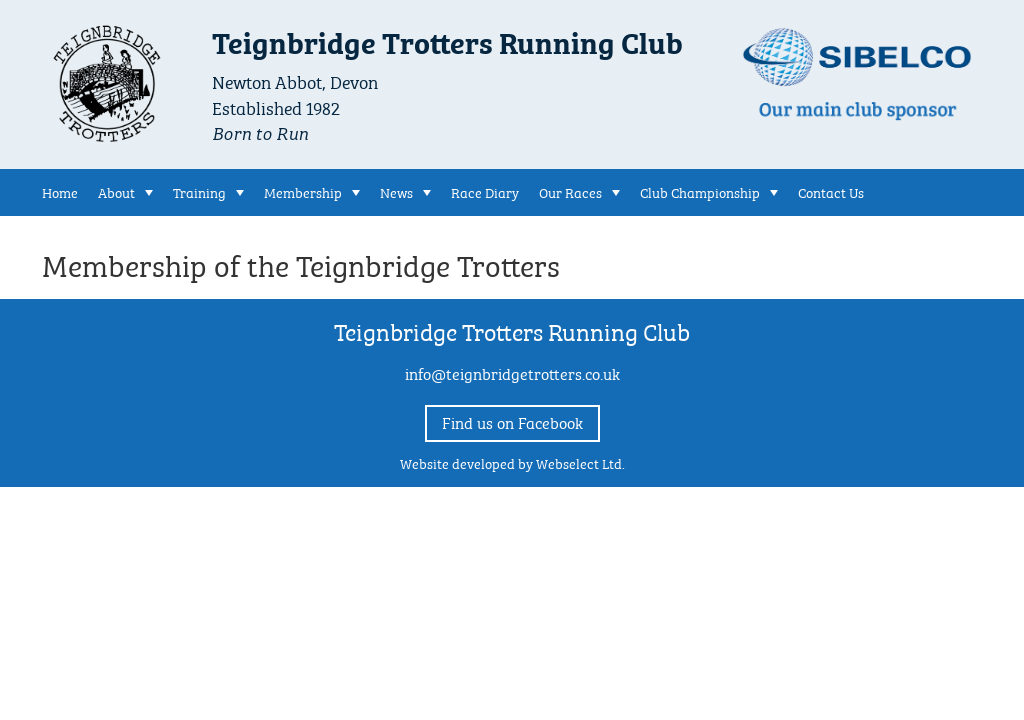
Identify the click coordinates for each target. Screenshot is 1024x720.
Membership (303, 191)
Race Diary (485, 191)
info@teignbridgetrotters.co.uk (512, 372)
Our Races (570, 191)
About (116, 191)
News (396, 191)
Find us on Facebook (512, 421)
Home (60, 191)
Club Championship (700, 191)
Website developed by (512, 462)
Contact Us (831, 191)
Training (199, 191)
